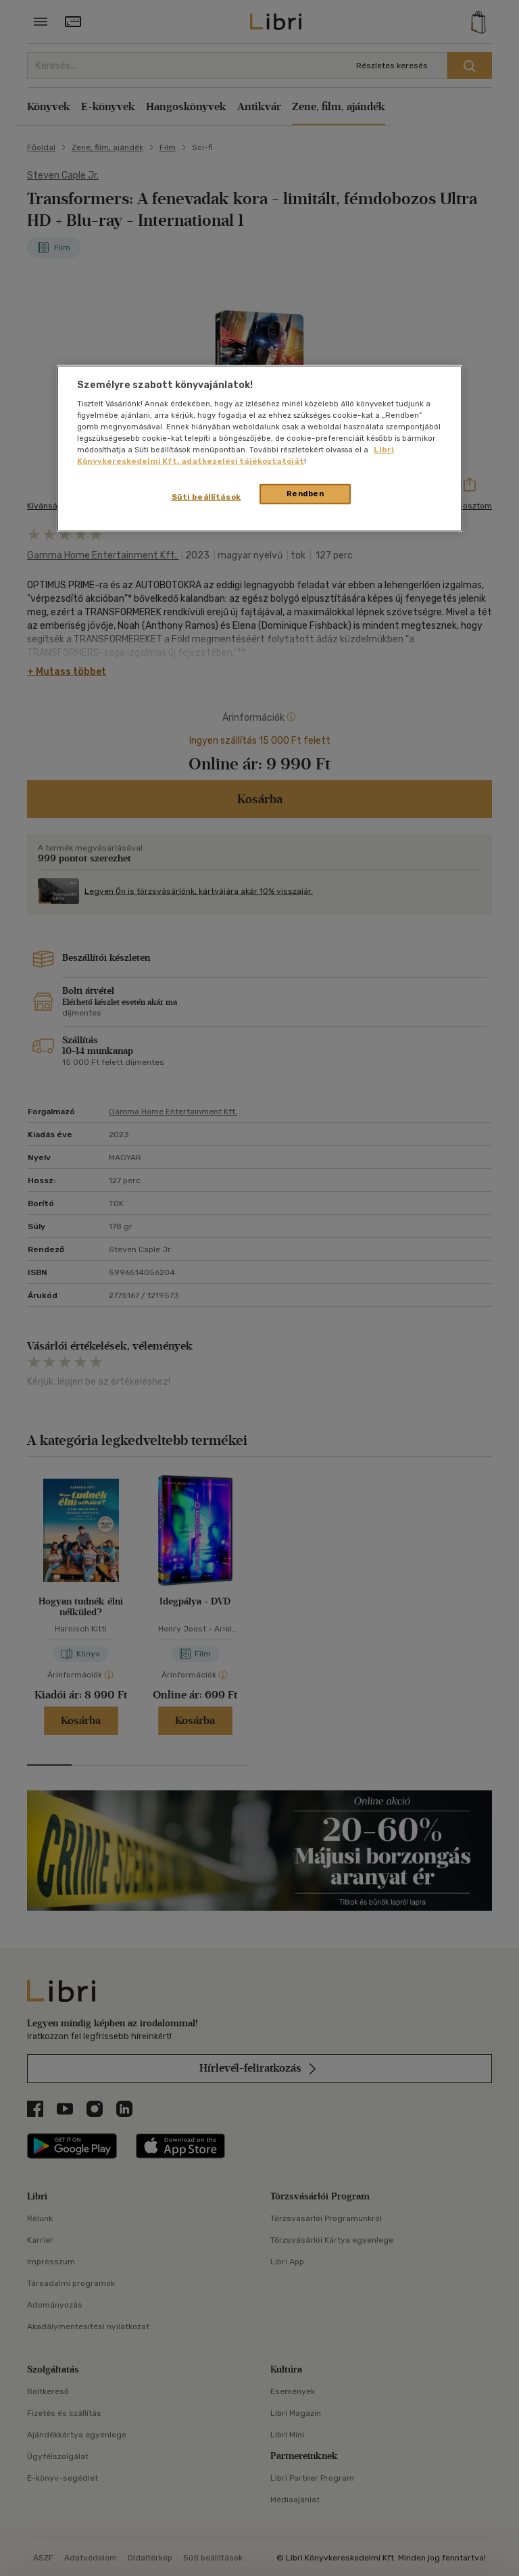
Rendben (305, 493)
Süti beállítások (206, 497)
